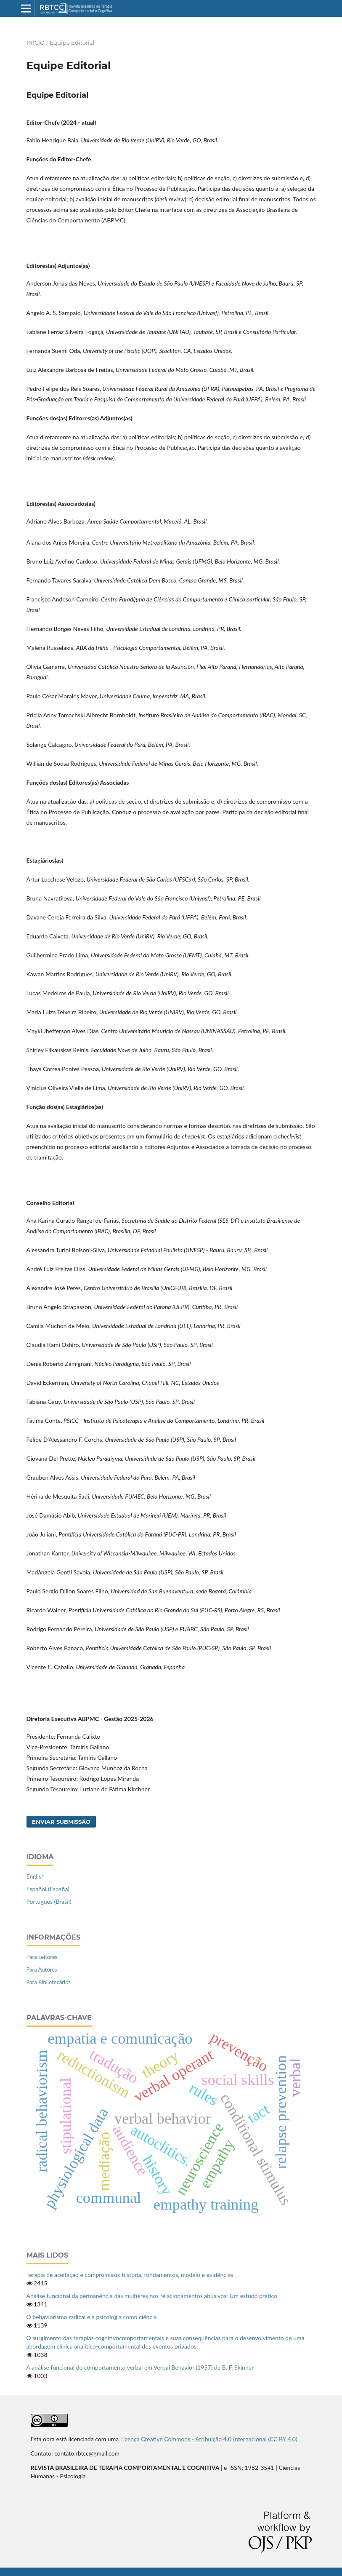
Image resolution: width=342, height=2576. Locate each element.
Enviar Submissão (61, 1821)
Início (36, 42)
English (36, 1876)
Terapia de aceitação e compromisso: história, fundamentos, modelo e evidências (130, 2274)
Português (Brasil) (49, 1901)
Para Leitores (42, 1956)
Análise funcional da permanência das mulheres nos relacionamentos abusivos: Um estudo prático (152, 2295)
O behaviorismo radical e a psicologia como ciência (92, 2316)
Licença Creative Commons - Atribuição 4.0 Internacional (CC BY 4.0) (208, 2438)
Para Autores (42, 1969)
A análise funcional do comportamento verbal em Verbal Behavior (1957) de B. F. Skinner (140, 2367)
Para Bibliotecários (49, 1982)
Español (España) (48, 1888)
